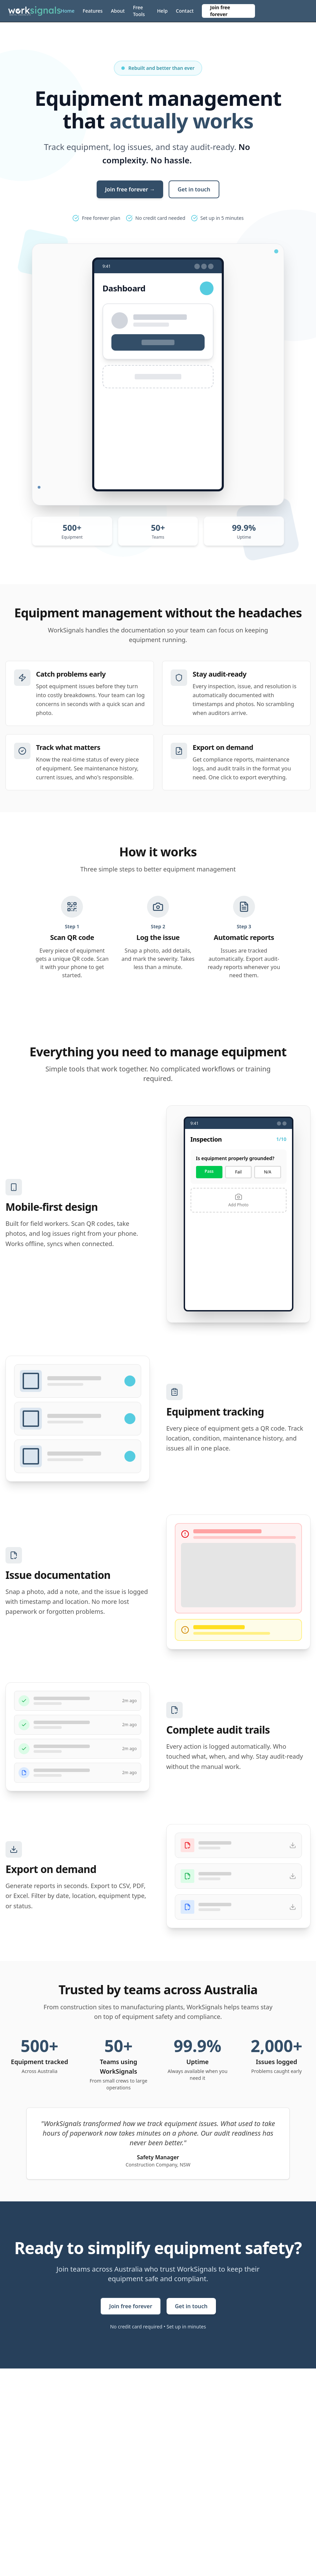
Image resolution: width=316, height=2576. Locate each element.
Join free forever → (130, 189)
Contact (185, 11)
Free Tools (139, 10)
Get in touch (194, 189)
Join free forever (220, 10)
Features (92, 11)
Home (67, 11)
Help (162, 11)
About (118, 11)
